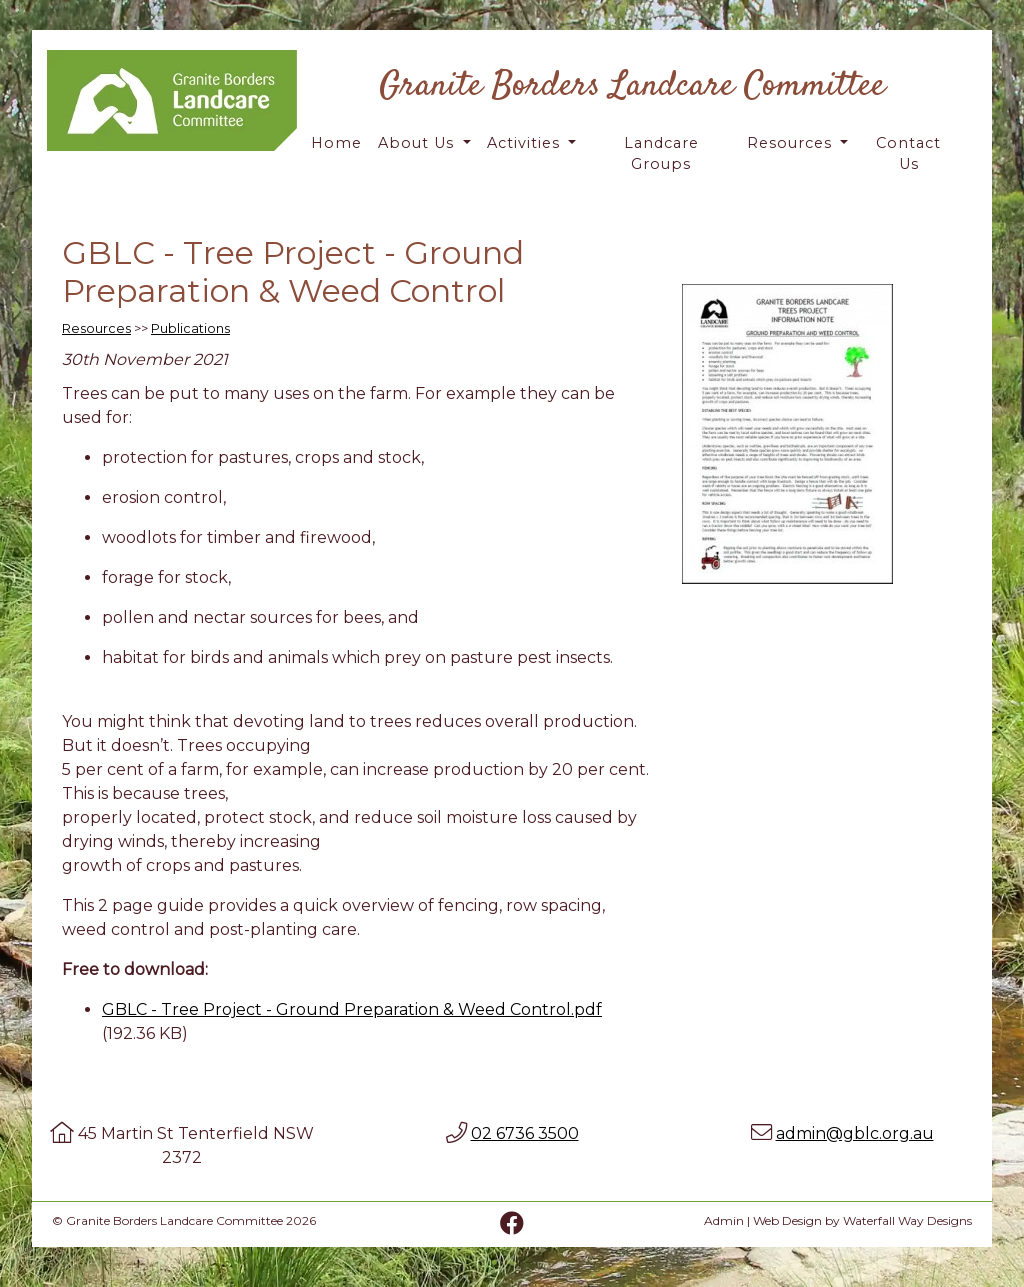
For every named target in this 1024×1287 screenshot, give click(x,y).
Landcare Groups (661, 154)
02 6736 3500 (525, 1133)
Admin (724, 1220)
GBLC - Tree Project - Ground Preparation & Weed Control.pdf (352, 1009)
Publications (190, 328)
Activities (526, 143)
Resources (792, 143)
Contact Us (908, 154)
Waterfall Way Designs (907, 1220)
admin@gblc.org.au (855, 1133)
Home (336, 143)
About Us (418, 143)
